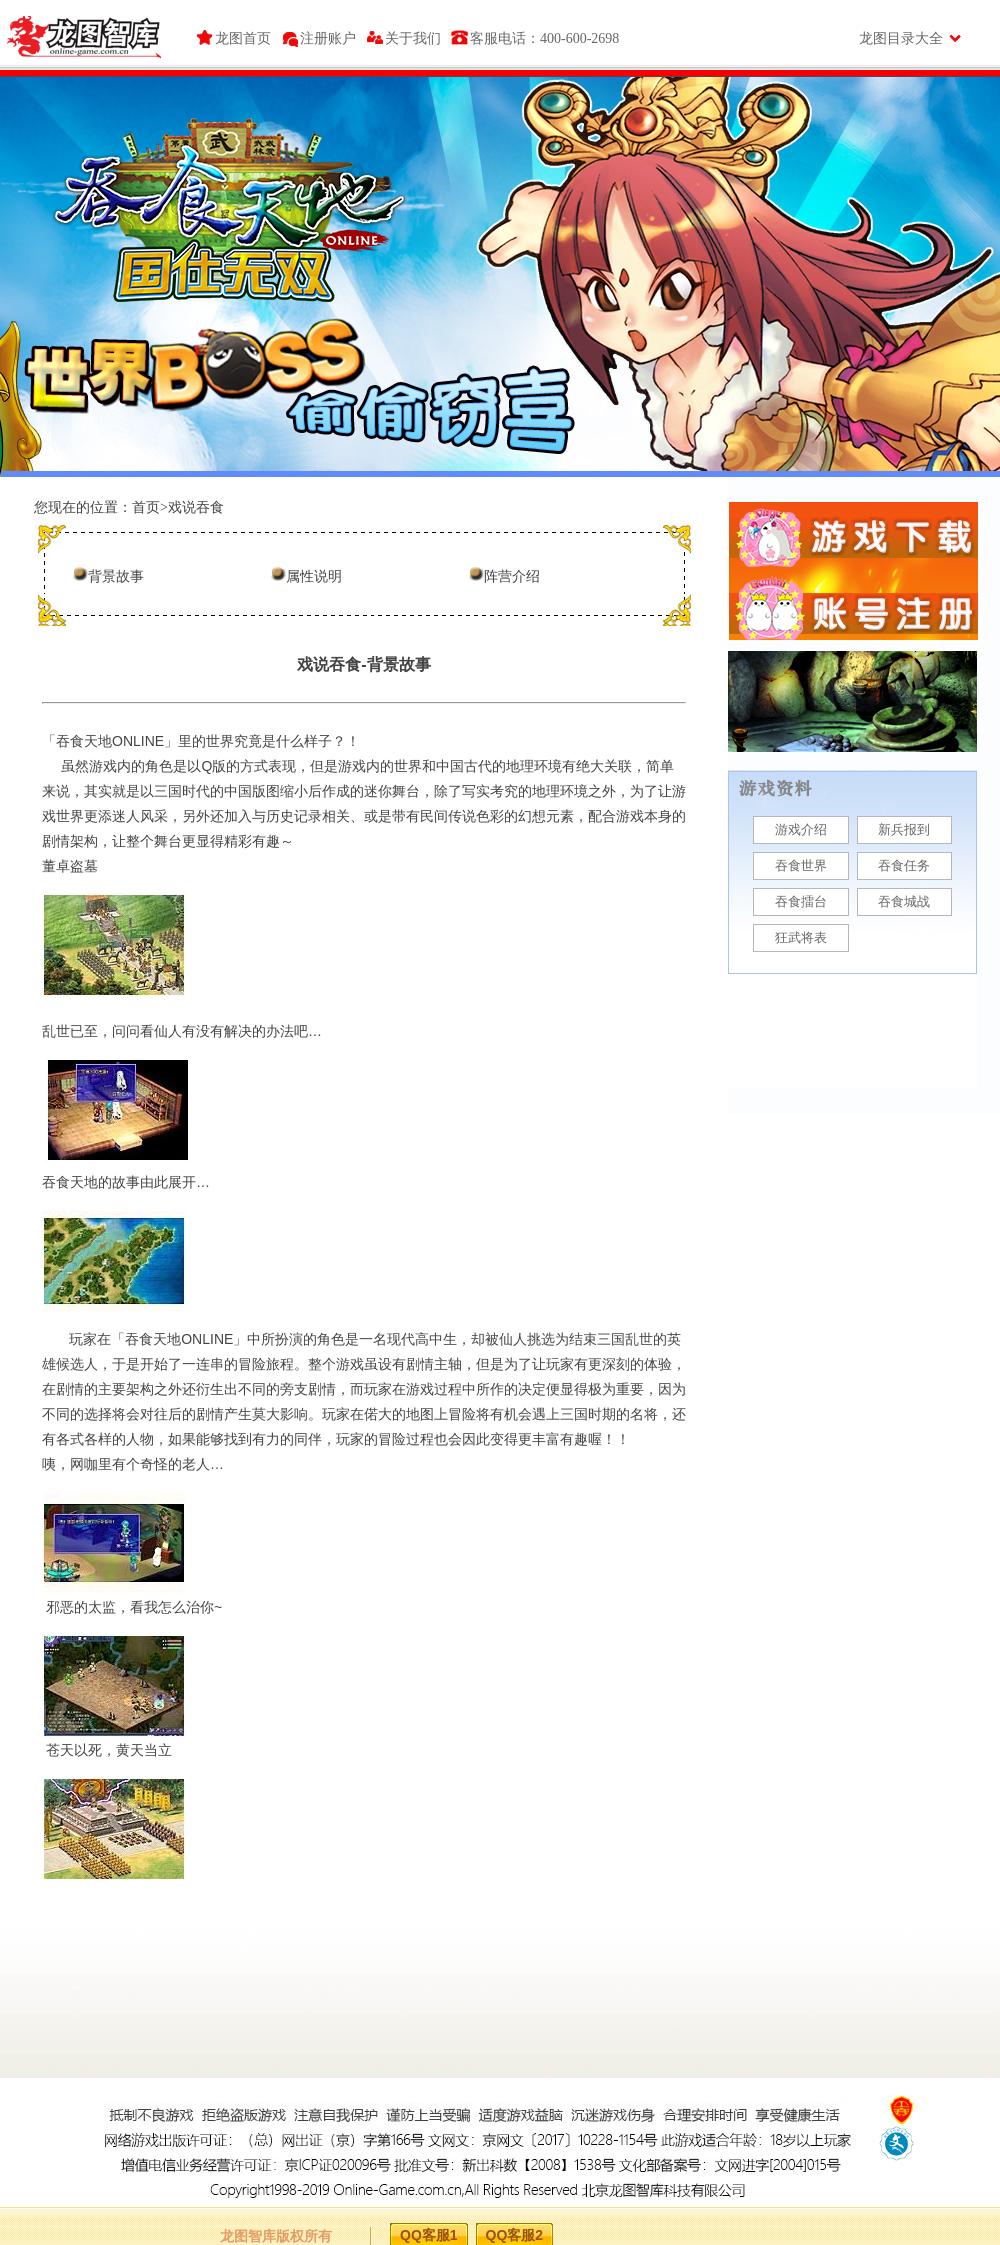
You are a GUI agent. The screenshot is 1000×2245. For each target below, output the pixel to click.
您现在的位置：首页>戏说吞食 (129, 507)
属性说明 (314, 576)
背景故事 (116, 576)
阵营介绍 (512, 576)
